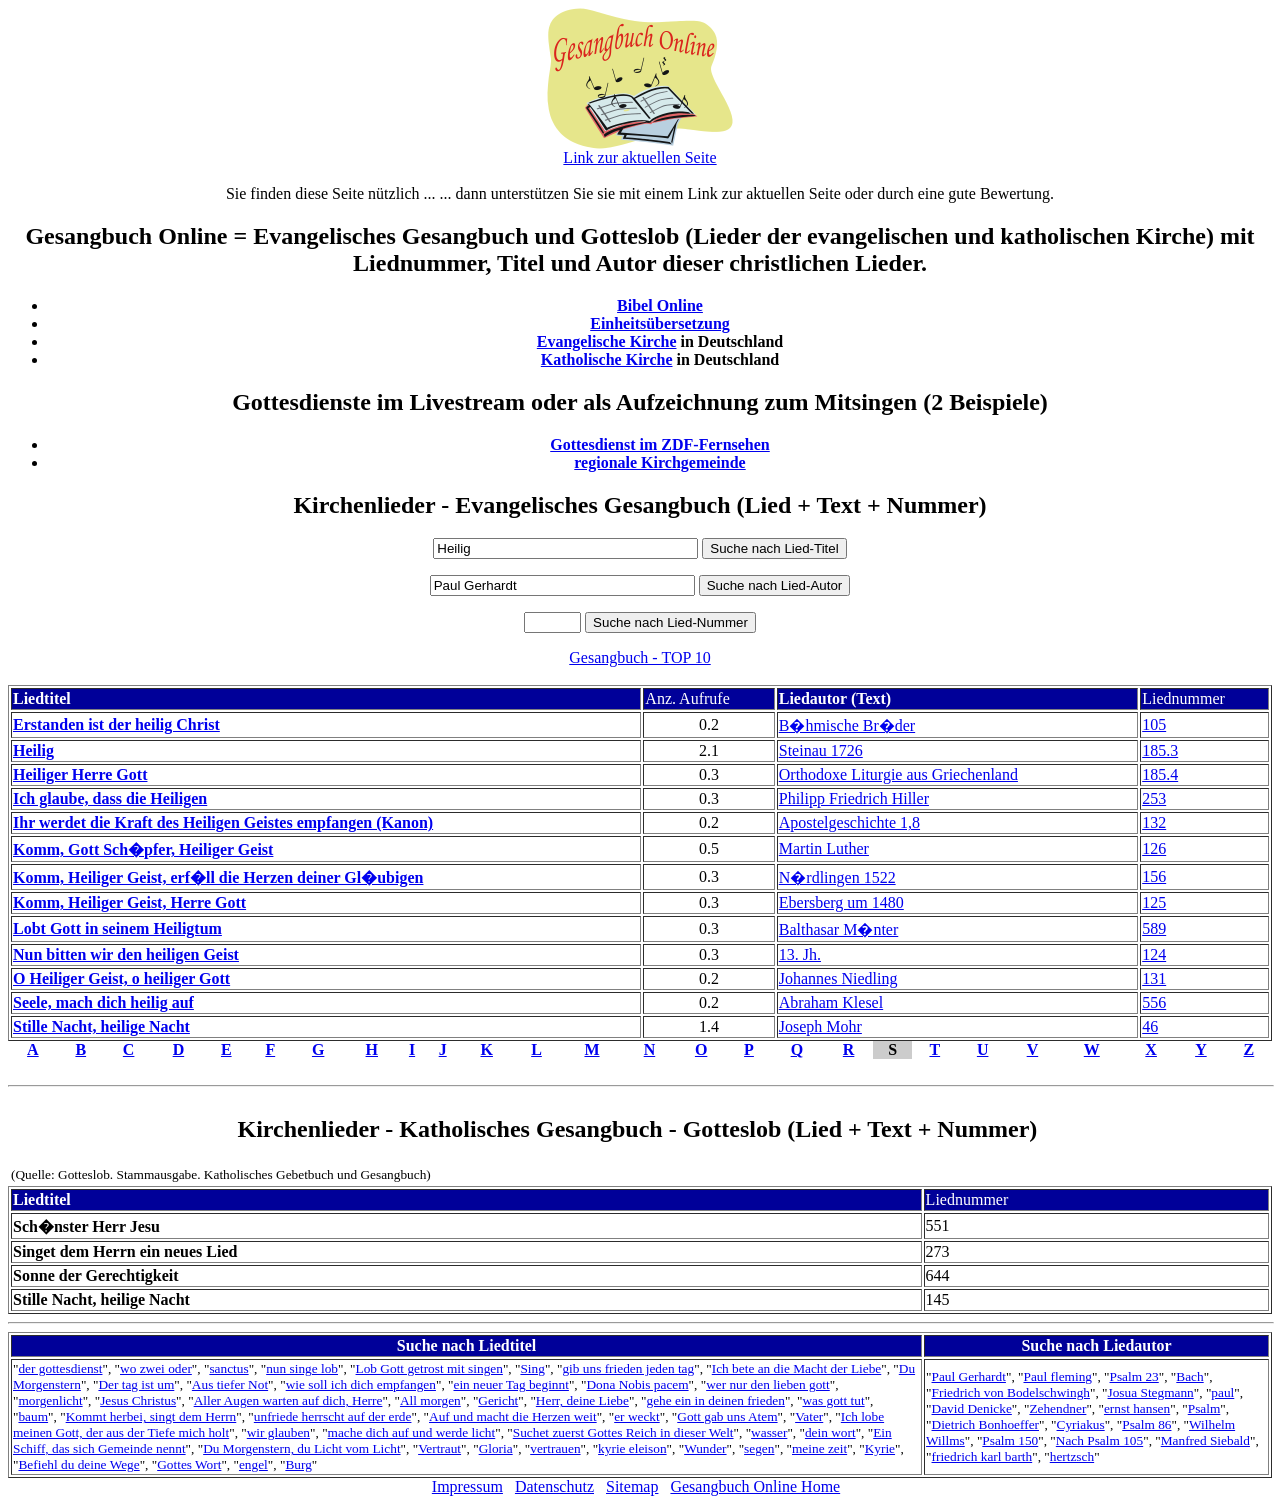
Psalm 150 (1010, 1440)
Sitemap (632, 1486)
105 (1154, 724)
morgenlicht (50, 1400)
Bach (1189, 1376)
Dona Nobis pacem (637, 1384)
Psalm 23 (1134, 1376)
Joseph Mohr (820, 1026)
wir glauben (278, 1432)
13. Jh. (800, 954)
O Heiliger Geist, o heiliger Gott (121, 978)
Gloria (496, 1448)
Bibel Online (660, 305)
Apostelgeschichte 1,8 (849, 822)
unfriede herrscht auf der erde (333, 1416)
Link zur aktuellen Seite (639, 157)
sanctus (228, 1368)
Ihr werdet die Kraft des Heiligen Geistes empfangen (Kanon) (223, 822)
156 (1154, 876)
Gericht (498, 1400)
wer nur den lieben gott (768, 1384)
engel (253, 1464)
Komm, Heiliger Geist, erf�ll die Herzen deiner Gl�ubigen (218, 877)
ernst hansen (1137, 1408)
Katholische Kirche (607, 359)
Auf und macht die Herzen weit (513, 1416)
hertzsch (1072, 1456)
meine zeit (819, 1448)
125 (1154, 902)
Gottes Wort (189, 1464)
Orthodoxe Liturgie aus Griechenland (898, 774)
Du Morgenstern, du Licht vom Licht (301, 1448)
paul (1222, 1392)
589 (1154, 928)
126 (1154, 848)
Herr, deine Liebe (582, 1400)
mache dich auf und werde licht (412, 1432)
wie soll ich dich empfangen (361, 1384)
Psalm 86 (1146, 1424)
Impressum (467, 1486)
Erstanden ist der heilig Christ (116, 724)
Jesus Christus (138, 1400)
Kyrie (880, 1448)
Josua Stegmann (1151, 1392)
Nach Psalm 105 (1099, 1440)
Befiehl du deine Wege (78, 1464)
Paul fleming (1057, 1376)
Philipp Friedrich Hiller (854, 798)
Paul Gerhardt (969, 1376)
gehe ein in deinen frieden (715, 1400)
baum (33, 1416)
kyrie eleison (632, 1448)
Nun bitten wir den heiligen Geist (126, 954)
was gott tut (833, 1400)
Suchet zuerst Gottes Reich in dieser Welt (623, 1432)
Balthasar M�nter (839, 929)
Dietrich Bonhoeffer (985, 1424)
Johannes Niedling (838, 978)
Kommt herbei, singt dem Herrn (151, 1416)
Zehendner (1057, 1408)
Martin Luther (824, 848)
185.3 (1160, 750)
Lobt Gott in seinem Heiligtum (117, 928)
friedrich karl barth (982, 1456)
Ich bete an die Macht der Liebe (796, 1368)
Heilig (33, 750)
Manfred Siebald (1205, 1440)
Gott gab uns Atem (727, 1416)
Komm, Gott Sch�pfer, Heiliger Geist (143, 849)
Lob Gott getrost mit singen (429, 1368)
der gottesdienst (60, 1368)
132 (1154, 822)
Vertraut (439, 1448)
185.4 (1160, 774)
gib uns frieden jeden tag (628, 1368)
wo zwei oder (156, 1368)
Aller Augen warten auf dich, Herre (288, 1400)
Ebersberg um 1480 (841, 902)
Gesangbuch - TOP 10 (639, 657)
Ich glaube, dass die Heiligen (110, 798)
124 (1154, 954)
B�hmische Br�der (847, 725)
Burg (298, 1464)
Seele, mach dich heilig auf (103, 1002)
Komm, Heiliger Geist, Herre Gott (129, 902)
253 (1154, 798)
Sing (532, 1368)
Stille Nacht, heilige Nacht (101, 1026)
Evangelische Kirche (607, 341)
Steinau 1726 (821, 750)
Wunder (705, 1448)
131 (1154, 978)
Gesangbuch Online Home (755, 1486)
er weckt (637, 1416)
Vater (809, 1416)
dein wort (830, 1432)
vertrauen (555, 1448)
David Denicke (972, 1408)
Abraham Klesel (831, 1002)
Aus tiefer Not (230, 1384)
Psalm (1204, 1408)
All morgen (430, 1400)
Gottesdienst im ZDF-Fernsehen (660, 444)
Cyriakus (1081, 1424)
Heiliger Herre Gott (80, 774)
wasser (769, 1432)
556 (1154, 1002)
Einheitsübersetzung (660, 323)
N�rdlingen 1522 (837, 877)
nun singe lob (302, 1368)
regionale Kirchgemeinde (659, 462)
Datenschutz (554, 1486)
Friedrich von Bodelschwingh (1011, 1392)
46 (1150, 1026)
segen (759, 1448)
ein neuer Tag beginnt (510, 1384)
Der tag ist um (136, 1384)
